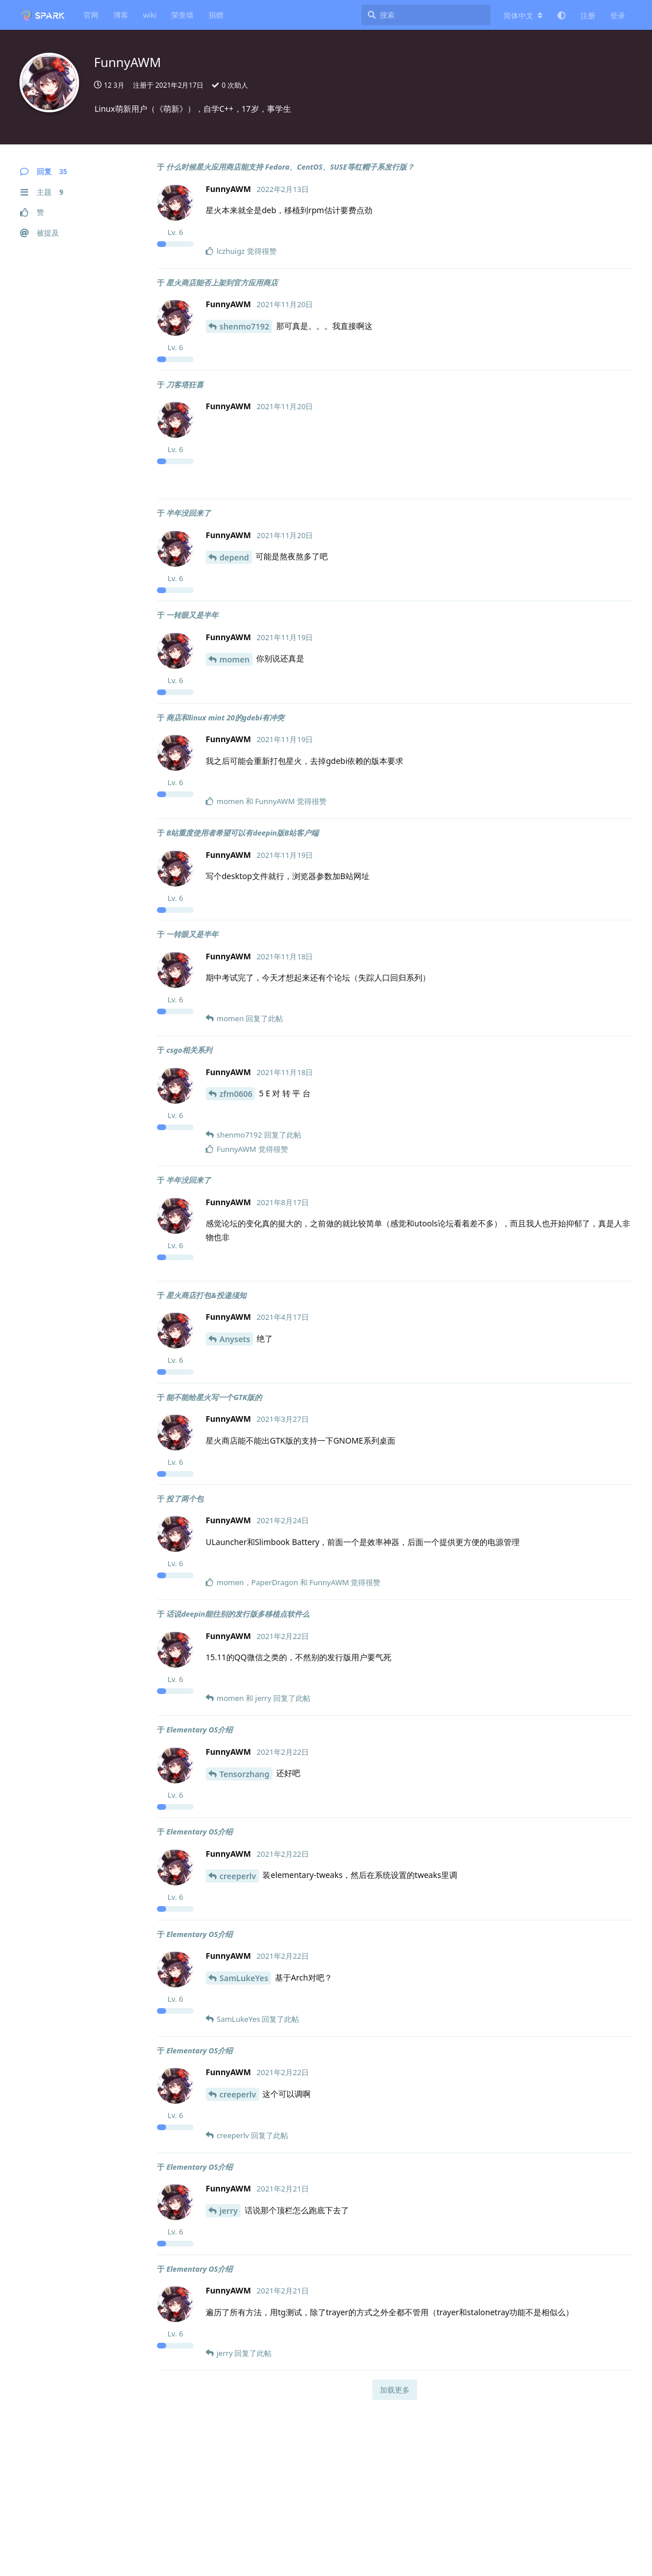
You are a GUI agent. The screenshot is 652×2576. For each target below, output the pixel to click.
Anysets (234, 1339)
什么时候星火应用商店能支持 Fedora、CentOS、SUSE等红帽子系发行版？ (290, 167)
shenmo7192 (244, 326)
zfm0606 (235, 1093)
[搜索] (426, 15)
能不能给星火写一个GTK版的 (214, 1397)
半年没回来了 (188, 513)
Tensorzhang (244, 1774)
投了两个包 (184, 1498)
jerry (228, 2210)
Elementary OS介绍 (199, 1729)
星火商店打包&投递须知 (206, 1295)
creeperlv (237, 1876)
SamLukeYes (243, 1978)
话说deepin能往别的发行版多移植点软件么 (237, 1614)
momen (234, 659)
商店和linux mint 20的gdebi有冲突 (225, 717)
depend (234, 557)
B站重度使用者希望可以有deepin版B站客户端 (242, 833)
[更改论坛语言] (523, 15)
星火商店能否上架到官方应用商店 (222, 282)
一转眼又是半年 (192, 615)
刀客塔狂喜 (184, 384)
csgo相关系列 (189, 1050)
